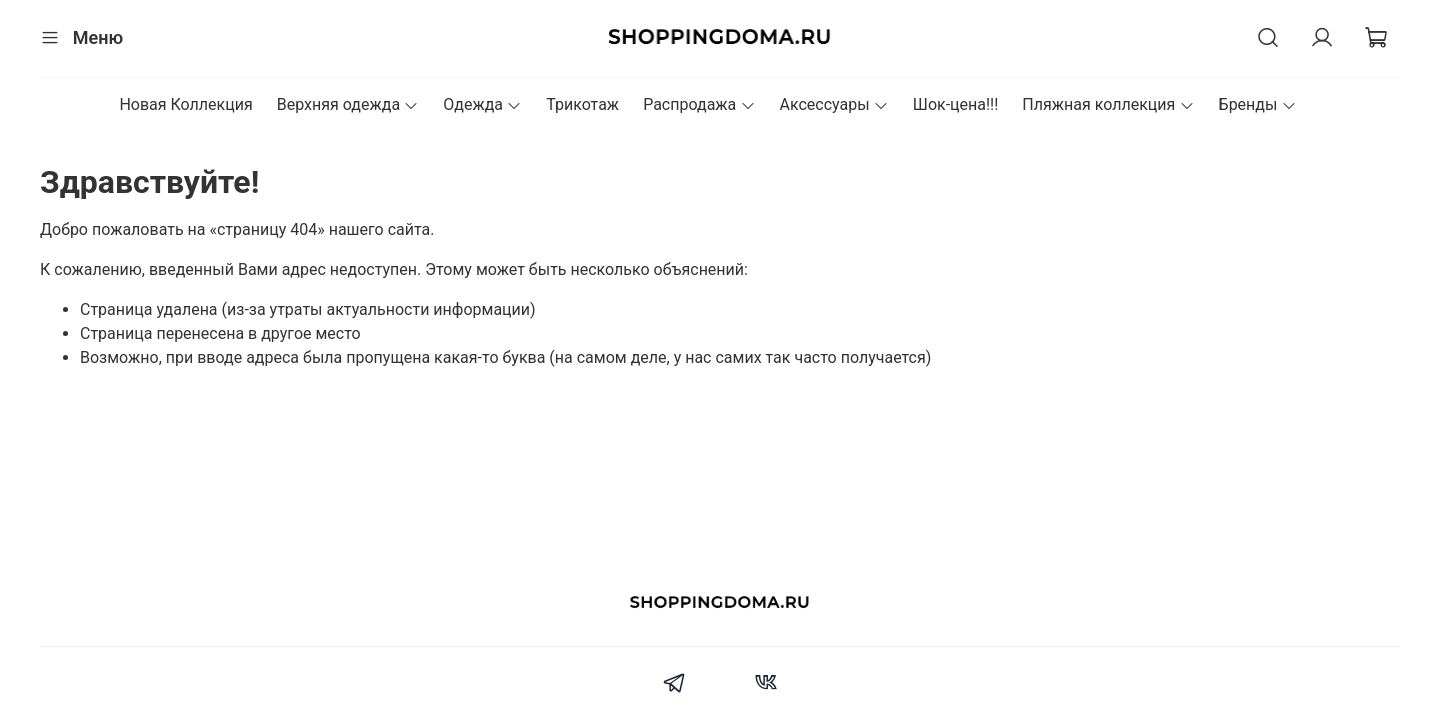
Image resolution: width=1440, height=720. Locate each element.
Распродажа (699, 104)
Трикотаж (582, 104)
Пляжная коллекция (1108, 104)
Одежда (482, 104)
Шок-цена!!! (956, 104)
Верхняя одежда (348, 104)
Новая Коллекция (185, 104)
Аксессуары (834, 104)
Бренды (1258, 104)
